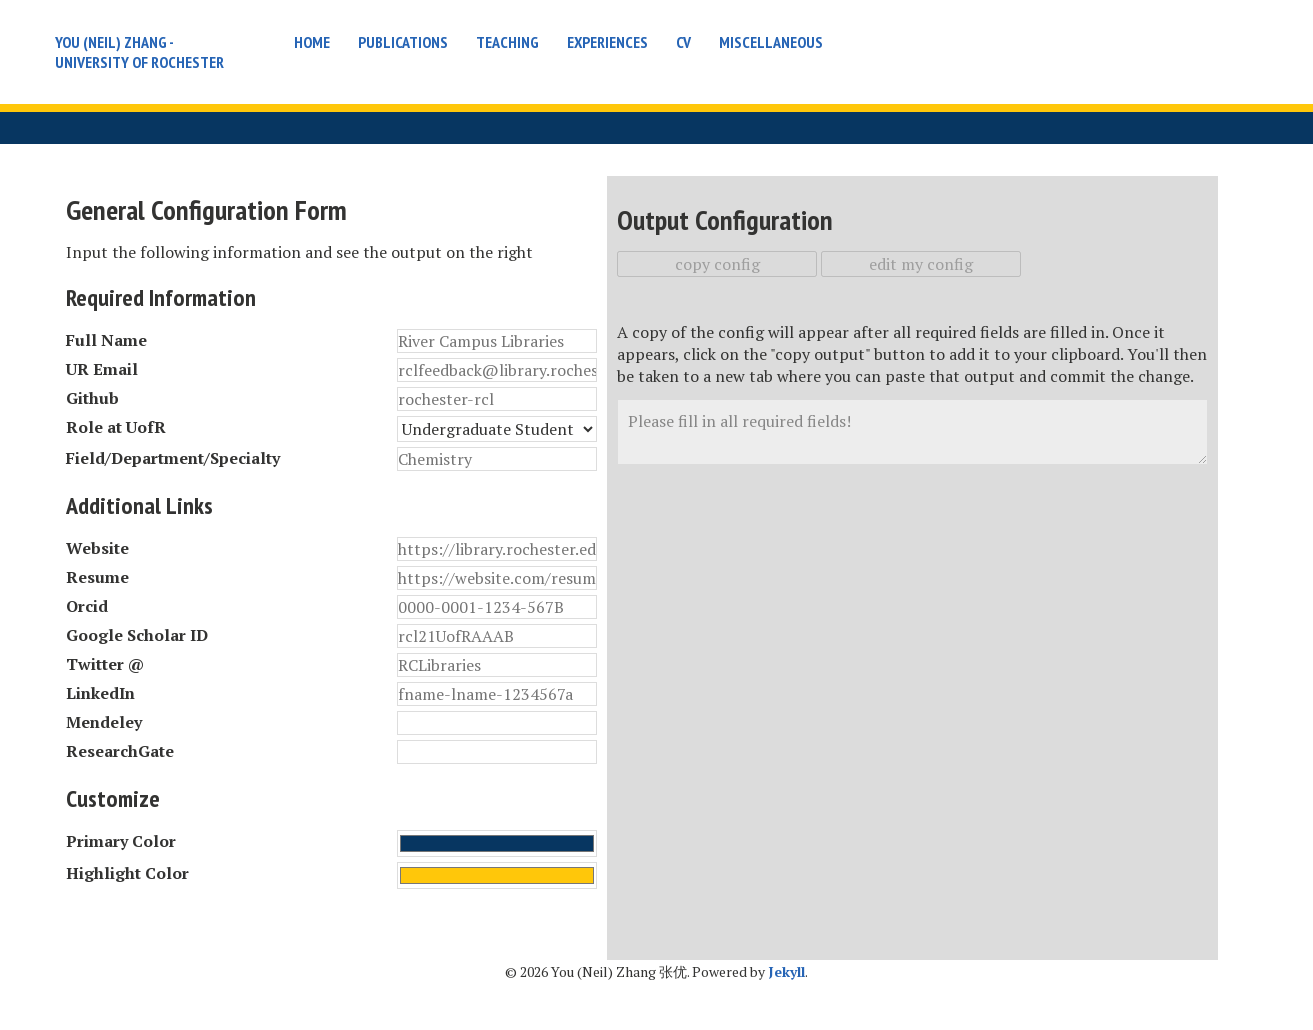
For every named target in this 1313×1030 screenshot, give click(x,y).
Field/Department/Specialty (173, 458)
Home (312, 42)
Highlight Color (127, 873)
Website (97, 548)
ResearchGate (120, 751)
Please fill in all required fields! (912, 432)
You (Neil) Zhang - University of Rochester (139, 52)
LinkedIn (100, 693)
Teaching (507, 42)
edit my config (921, 264)
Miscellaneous (771, 42)
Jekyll (786, 971)
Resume (97, 577)
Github (92, 398)
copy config (717, 264)
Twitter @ (105, 664)
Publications (403, 42)
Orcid (87, 606)
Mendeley (104, 722)
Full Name (106, 340)
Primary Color (121, 841)
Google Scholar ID (137, 635)
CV (683, 42)
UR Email (102, 369)
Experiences (607, 42)
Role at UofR (116, 427)
